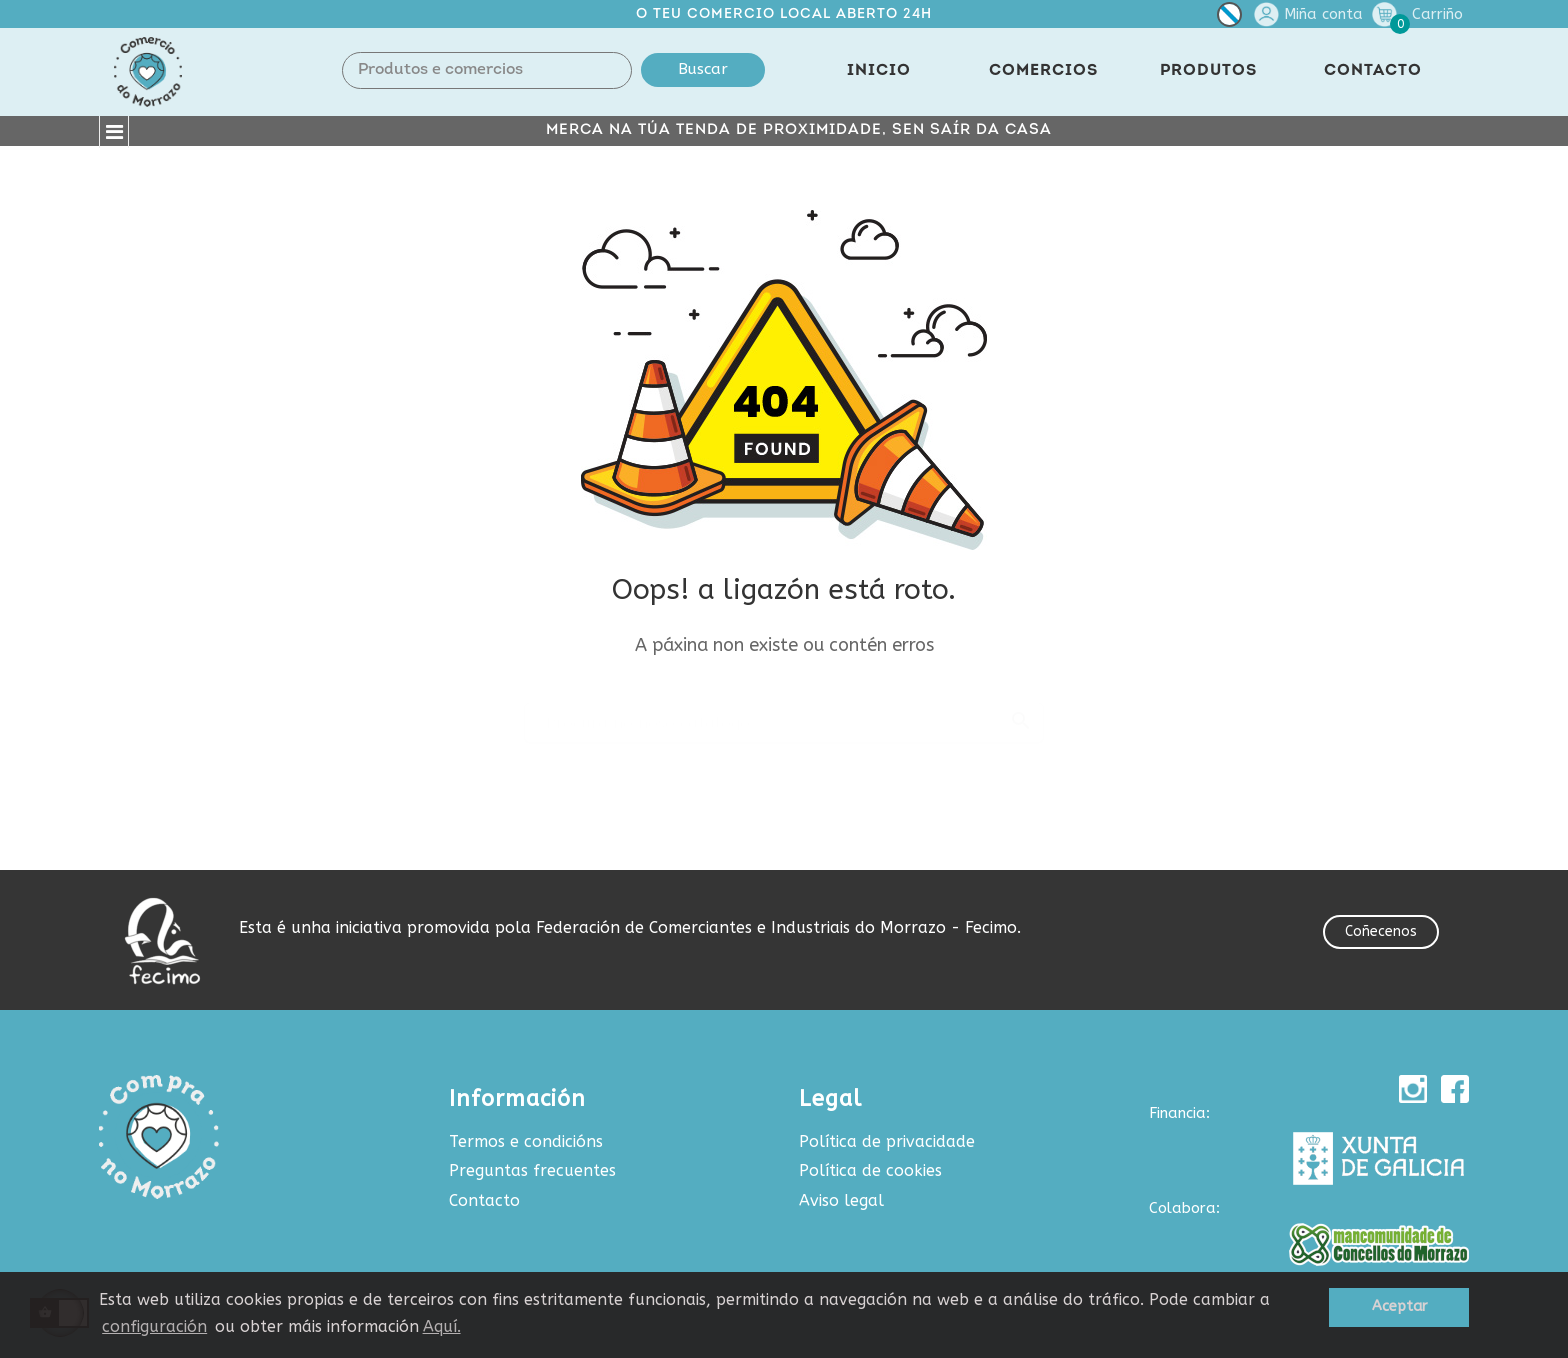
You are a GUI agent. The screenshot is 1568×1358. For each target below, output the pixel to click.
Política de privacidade (887, 1141)
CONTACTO (1373, 71)
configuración (154, 1326)
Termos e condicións (526, 1141)
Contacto (484, 1200)
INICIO (879, 71)
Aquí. (442, 1326)
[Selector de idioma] (1229, 18)
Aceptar (1399, 1306)
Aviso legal (841, 1200)
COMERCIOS (1043, 71)
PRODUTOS (1208, 71)
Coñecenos (1381, 931)
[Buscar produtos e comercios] (784, 714)
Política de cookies (870, 1170)
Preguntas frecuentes (532, 1170)
